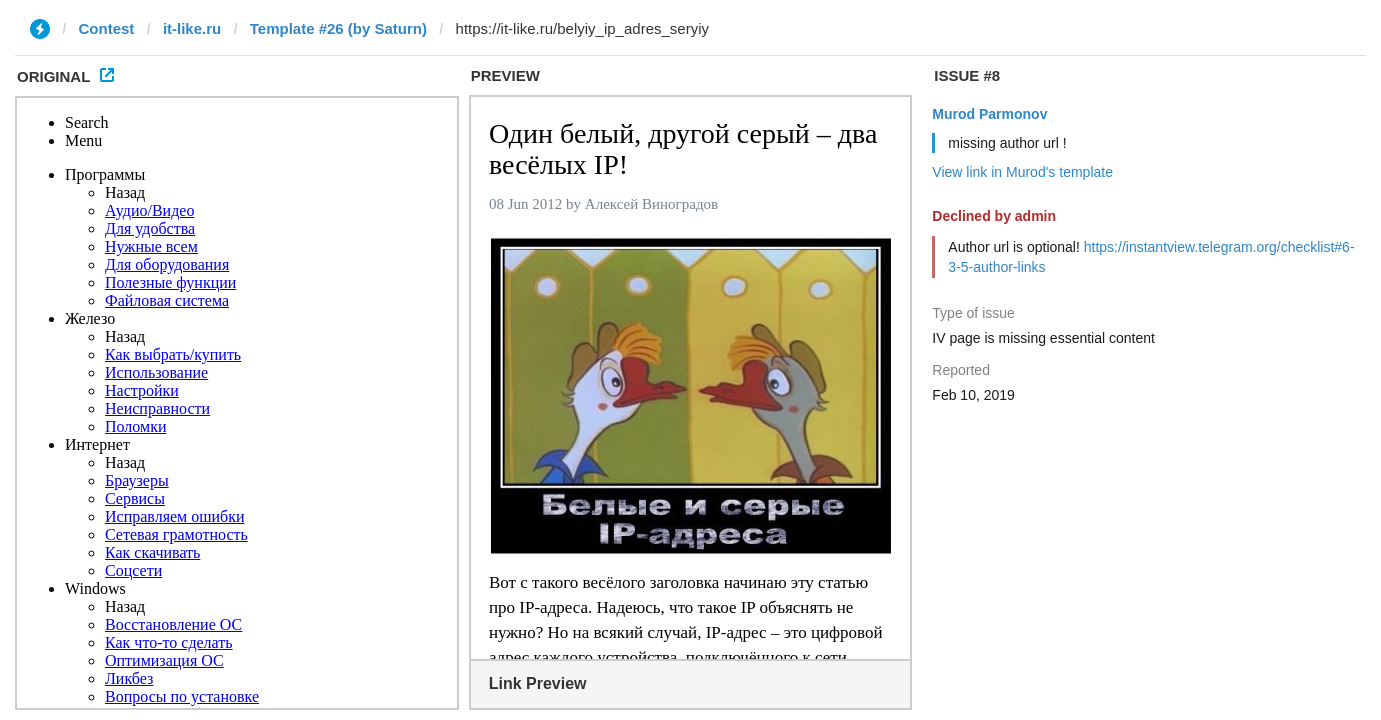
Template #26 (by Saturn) (338, 28)
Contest (107, 28)
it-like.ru (192, 28)
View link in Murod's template (1022, 172)
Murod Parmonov (989, 114)
